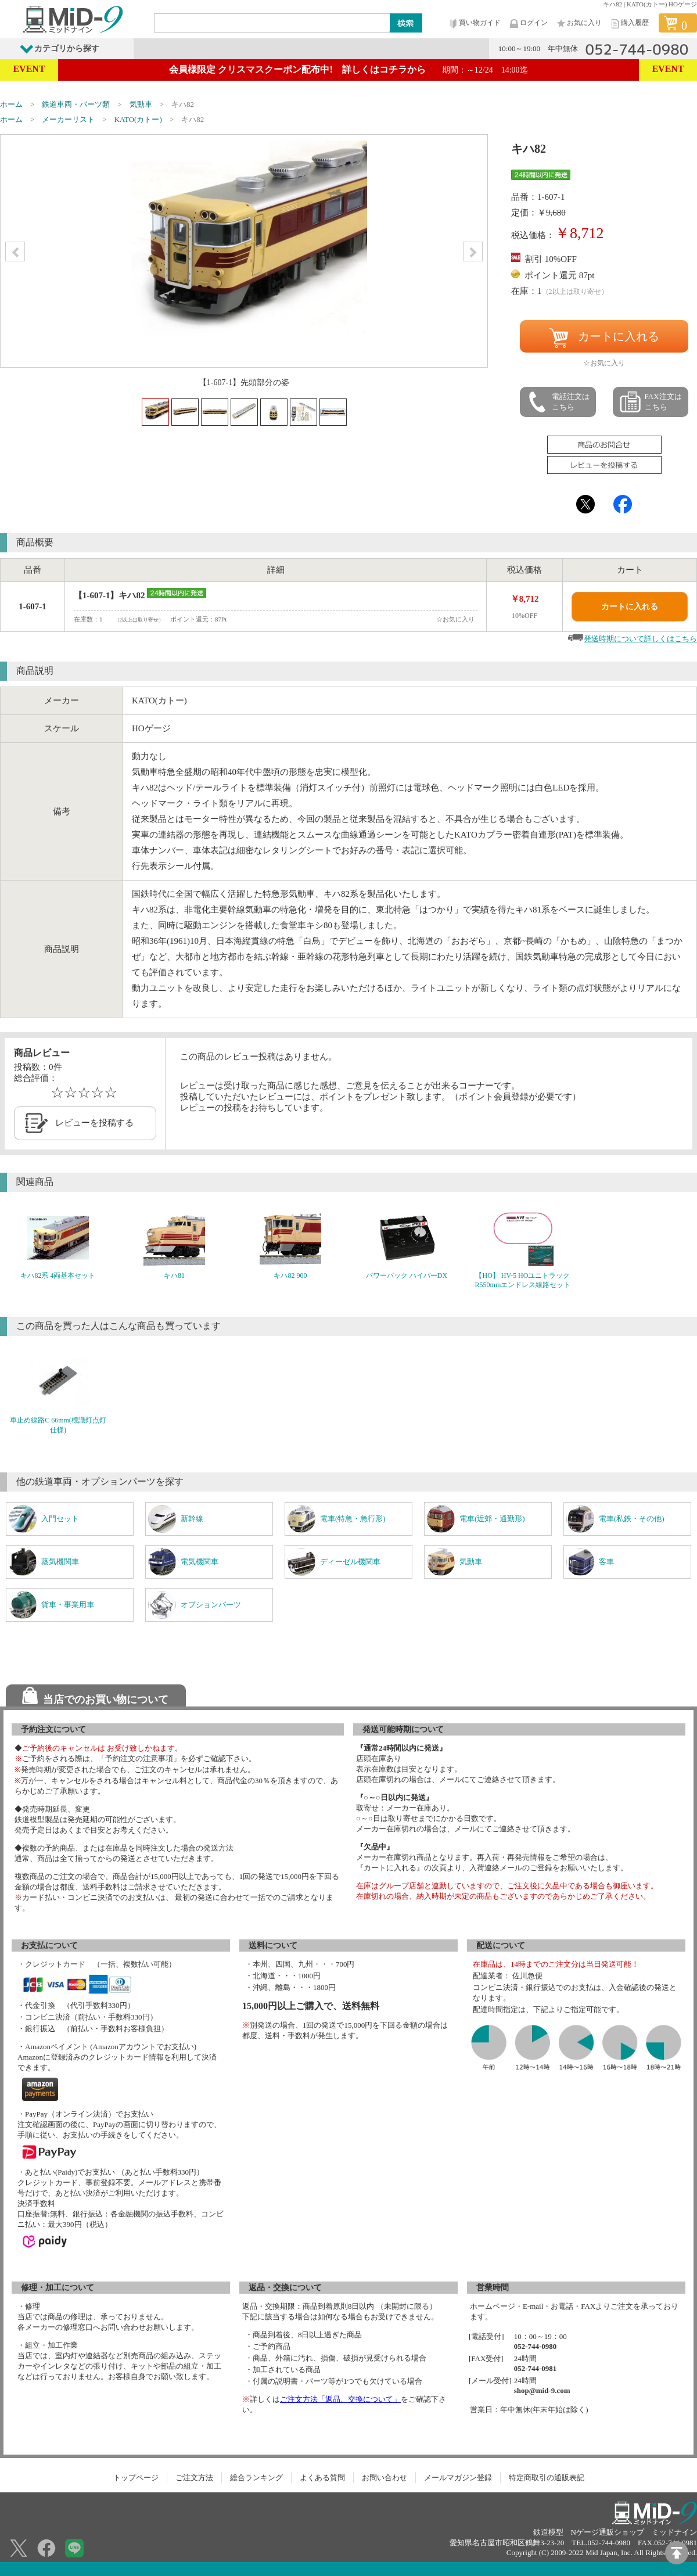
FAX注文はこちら (651, 401)
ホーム (11, 104)
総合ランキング (256, 2477)
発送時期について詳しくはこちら (640, 638)
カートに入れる (604, 338)
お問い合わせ (384, 2477)
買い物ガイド (474, 23)
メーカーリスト (68, 119)
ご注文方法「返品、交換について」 (340, 2399)
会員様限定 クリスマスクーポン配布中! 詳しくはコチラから (348, 69)
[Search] (272, 22)
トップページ (136, 2477)
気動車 (141, 104)
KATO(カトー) (138, 119)
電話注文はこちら (558, 401)
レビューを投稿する (94, 1122)
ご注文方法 (194, 2477)
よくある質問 (322, 2477)
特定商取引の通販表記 (546, 2477)
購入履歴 (629, 23)
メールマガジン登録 (458, 2477)
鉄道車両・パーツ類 (76, 104)
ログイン (528, 23)
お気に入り (578, 23)
